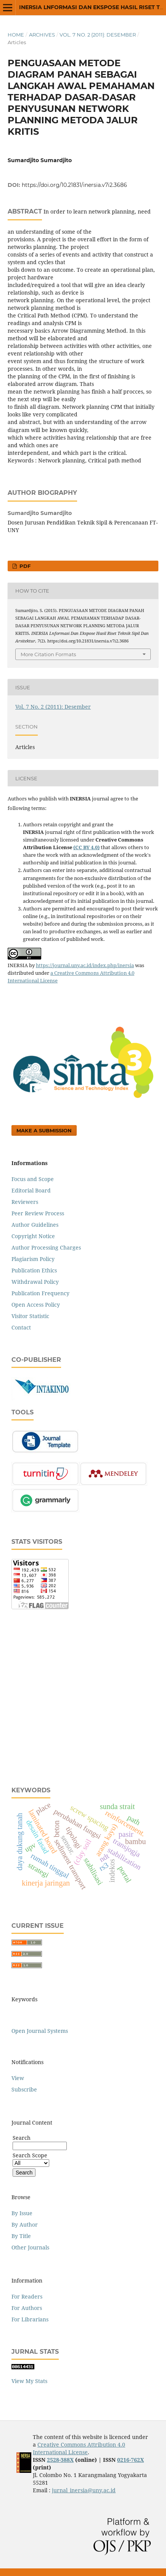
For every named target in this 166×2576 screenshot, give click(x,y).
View (17, 2078)
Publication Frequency (40, 1293)
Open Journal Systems (39, 2030)
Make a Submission (44, 1130)
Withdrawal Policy (35, 1281)
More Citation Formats (48, 654)
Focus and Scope (32, 1179)
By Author (24, 2224)
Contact (21, 1327)
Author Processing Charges (46, 1247)
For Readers (26, 2296)
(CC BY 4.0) (86, 847)
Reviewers (24, 1201)
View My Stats (29, 2381)
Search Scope (31, 2159)
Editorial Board (31, 1190)
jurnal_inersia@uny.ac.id (84, 2490)
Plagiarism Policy (33, 1258)
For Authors (26, 2307)
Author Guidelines (34, 1224)
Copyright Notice (33, 1236)
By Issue (21, 2213)
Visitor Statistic (30, 1316)
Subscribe (24, 2089)
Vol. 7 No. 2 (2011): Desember (98, 35)
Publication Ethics (34, 1270)
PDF (24, 566)
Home (16, 35)
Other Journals (30, 2247)
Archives (42, 35)
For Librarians (29, 2319)
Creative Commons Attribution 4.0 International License (79, 2448)
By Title (21, 2236)
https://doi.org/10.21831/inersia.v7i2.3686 (74, 185)
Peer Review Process (37, 1213)
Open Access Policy (35, 1304)
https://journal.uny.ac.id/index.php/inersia (85, 965)
